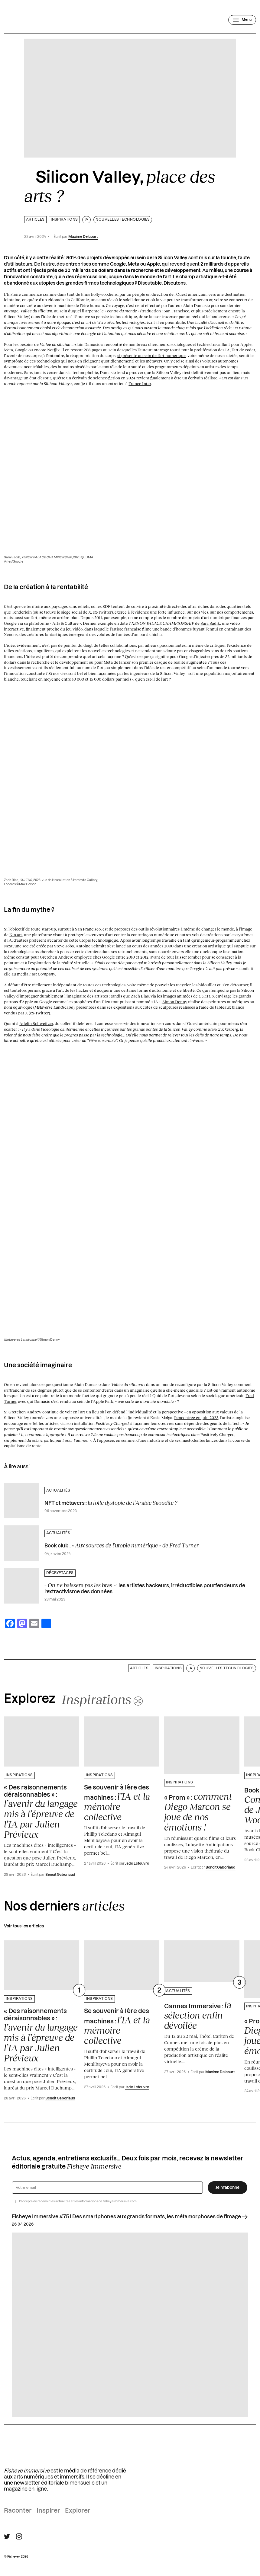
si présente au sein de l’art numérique (151, 355)
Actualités (58, 1490)
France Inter (139, 383)
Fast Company (42, 974)
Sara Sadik (210, 623)
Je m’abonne (227, 2187)
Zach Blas (140, 996)
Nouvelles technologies (123, 219)
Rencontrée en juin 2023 (196, 1417)
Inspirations (64, 219)
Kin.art (15, 934)
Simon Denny (174, 1001)
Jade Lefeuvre (137, 1863)
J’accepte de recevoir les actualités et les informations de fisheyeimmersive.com (78, 2201)
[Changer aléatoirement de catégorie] (102, 1699)
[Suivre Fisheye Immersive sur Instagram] (19, 2536)
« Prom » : (198, 1811)
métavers (154, 361)
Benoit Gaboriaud (60, 1874)
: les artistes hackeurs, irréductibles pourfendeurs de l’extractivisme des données (144, 1588)
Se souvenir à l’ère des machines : (117, 1803)
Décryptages (60, 1573)
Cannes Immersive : (197, 2015)
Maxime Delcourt (83, 236)
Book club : (121, 1545)
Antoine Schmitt (91, 945)
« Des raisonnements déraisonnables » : (41, 1812)
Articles (35, 219)
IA (87, 219)
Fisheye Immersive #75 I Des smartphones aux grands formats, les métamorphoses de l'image (130, 2217)
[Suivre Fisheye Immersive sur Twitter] (7, 2536)
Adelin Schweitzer (36, 1023)
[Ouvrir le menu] (242, 20)
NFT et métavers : (110, 1502)
